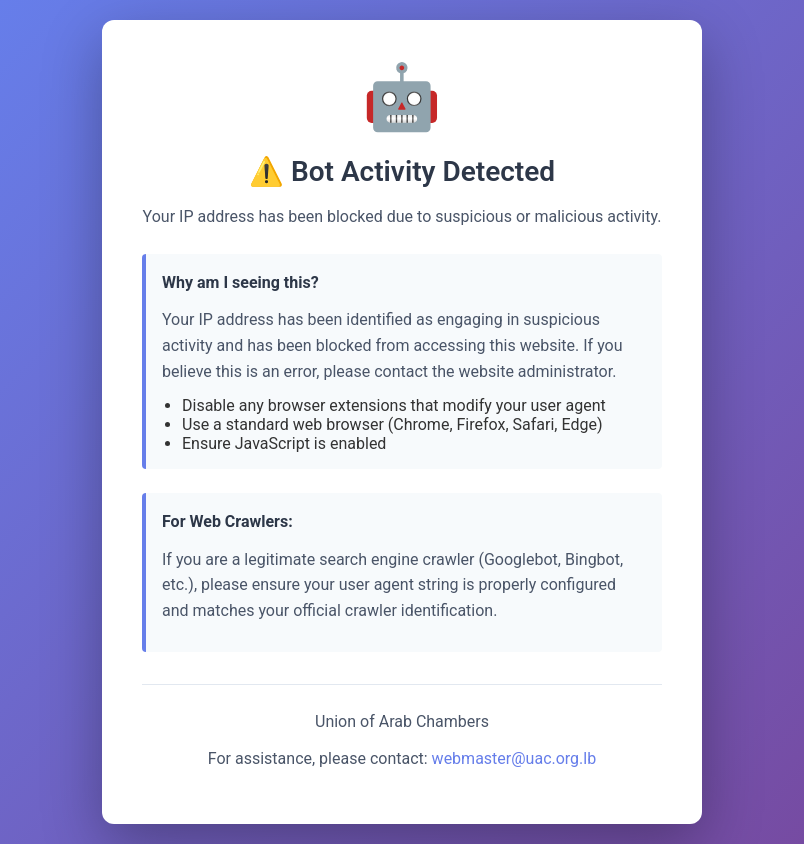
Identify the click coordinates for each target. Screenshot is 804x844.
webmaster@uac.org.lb (514, 758)
